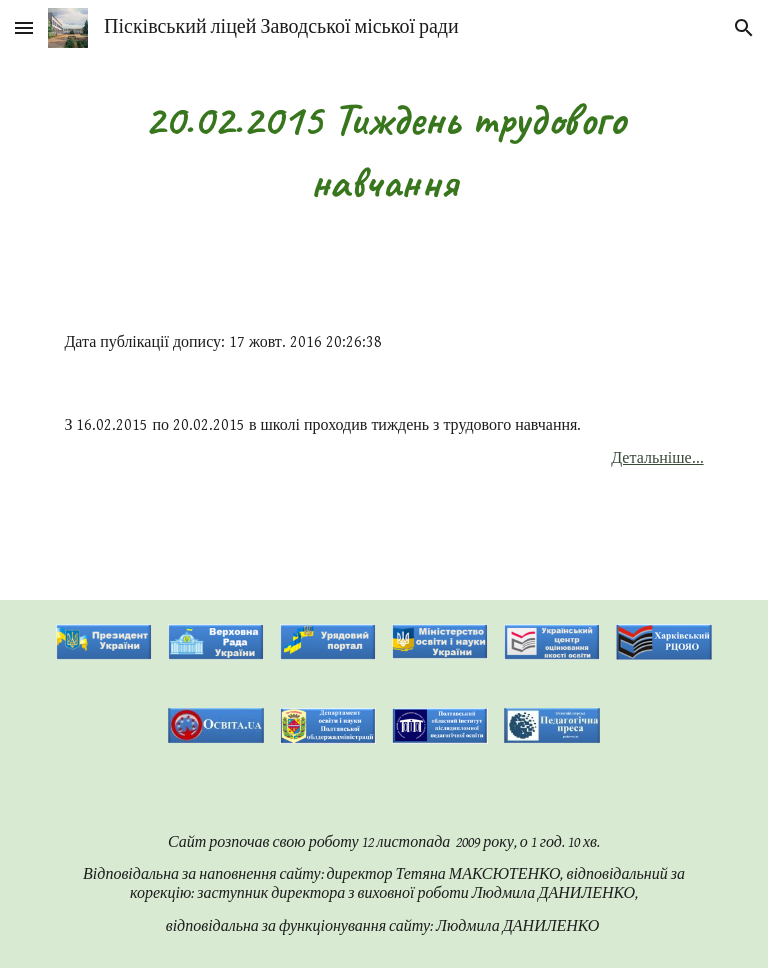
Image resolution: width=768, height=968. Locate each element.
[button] (24, 27)
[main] (383, 150)
